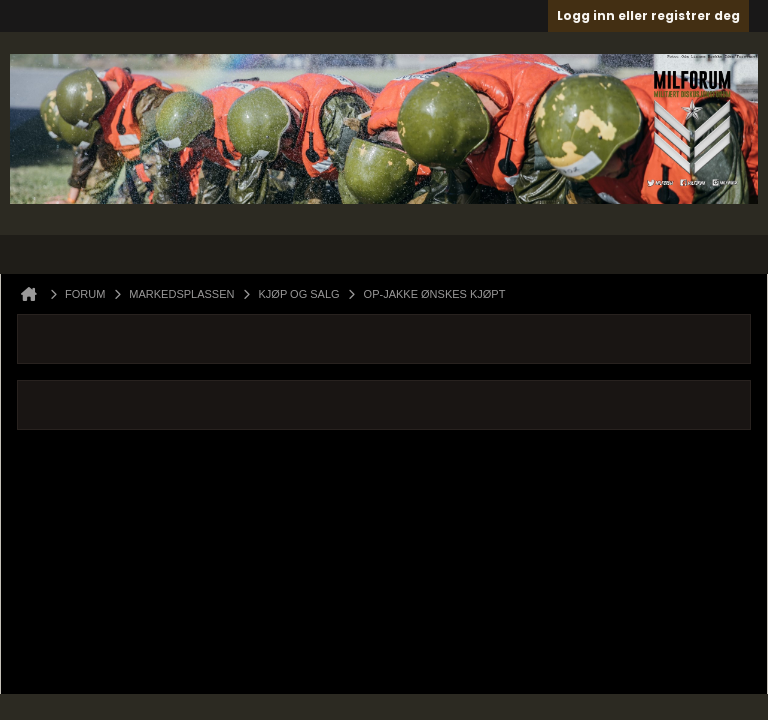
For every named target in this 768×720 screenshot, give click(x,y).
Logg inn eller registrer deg (648, 15)
